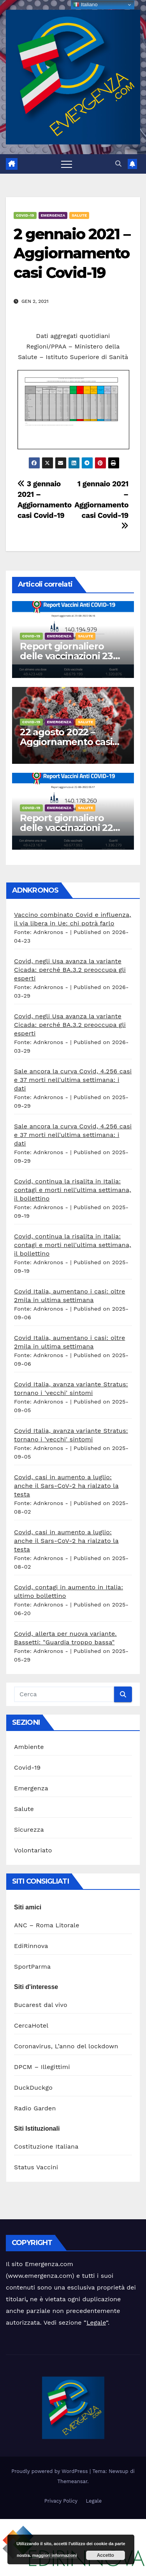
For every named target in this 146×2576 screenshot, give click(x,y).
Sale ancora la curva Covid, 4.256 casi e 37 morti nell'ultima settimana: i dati (73, 1079)
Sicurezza (29, 1829)
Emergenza (53, 215)
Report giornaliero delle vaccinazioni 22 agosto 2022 (66, 827)
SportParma (32, 1966)
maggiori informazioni (54, 2555)
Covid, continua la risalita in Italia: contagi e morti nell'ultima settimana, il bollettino (72, 1190)
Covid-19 (25, 215)
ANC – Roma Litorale (46, 1925)
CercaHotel (31, 2025)
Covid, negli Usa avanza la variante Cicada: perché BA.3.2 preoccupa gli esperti (70, 969)
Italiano (85, 5)
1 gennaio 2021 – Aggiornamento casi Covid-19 (101, 504)
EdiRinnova (31, 1946)
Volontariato (33, 1850)
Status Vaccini (36, 2167)
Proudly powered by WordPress (50, 2471)
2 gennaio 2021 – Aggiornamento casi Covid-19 (72, 253)
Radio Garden (35, 2108)
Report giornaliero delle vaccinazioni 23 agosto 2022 (66, 655)
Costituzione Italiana (46, 2146)
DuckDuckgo (33, 2087)
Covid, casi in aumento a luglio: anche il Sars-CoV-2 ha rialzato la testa (66, 1485)
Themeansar (72, 2481)
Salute (79, 215)
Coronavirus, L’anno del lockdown (66, 2046)
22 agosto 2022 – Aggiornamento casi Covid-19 (66, 741)
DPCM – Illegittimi (42, 2067)
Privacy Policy (60, 2501)
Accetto (105, 2555)
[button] (118, 163)
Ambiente (29, 1747)
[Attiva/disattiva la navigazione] (66, 164)
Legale (96, 2322)
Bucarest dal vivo (40, 2004)
